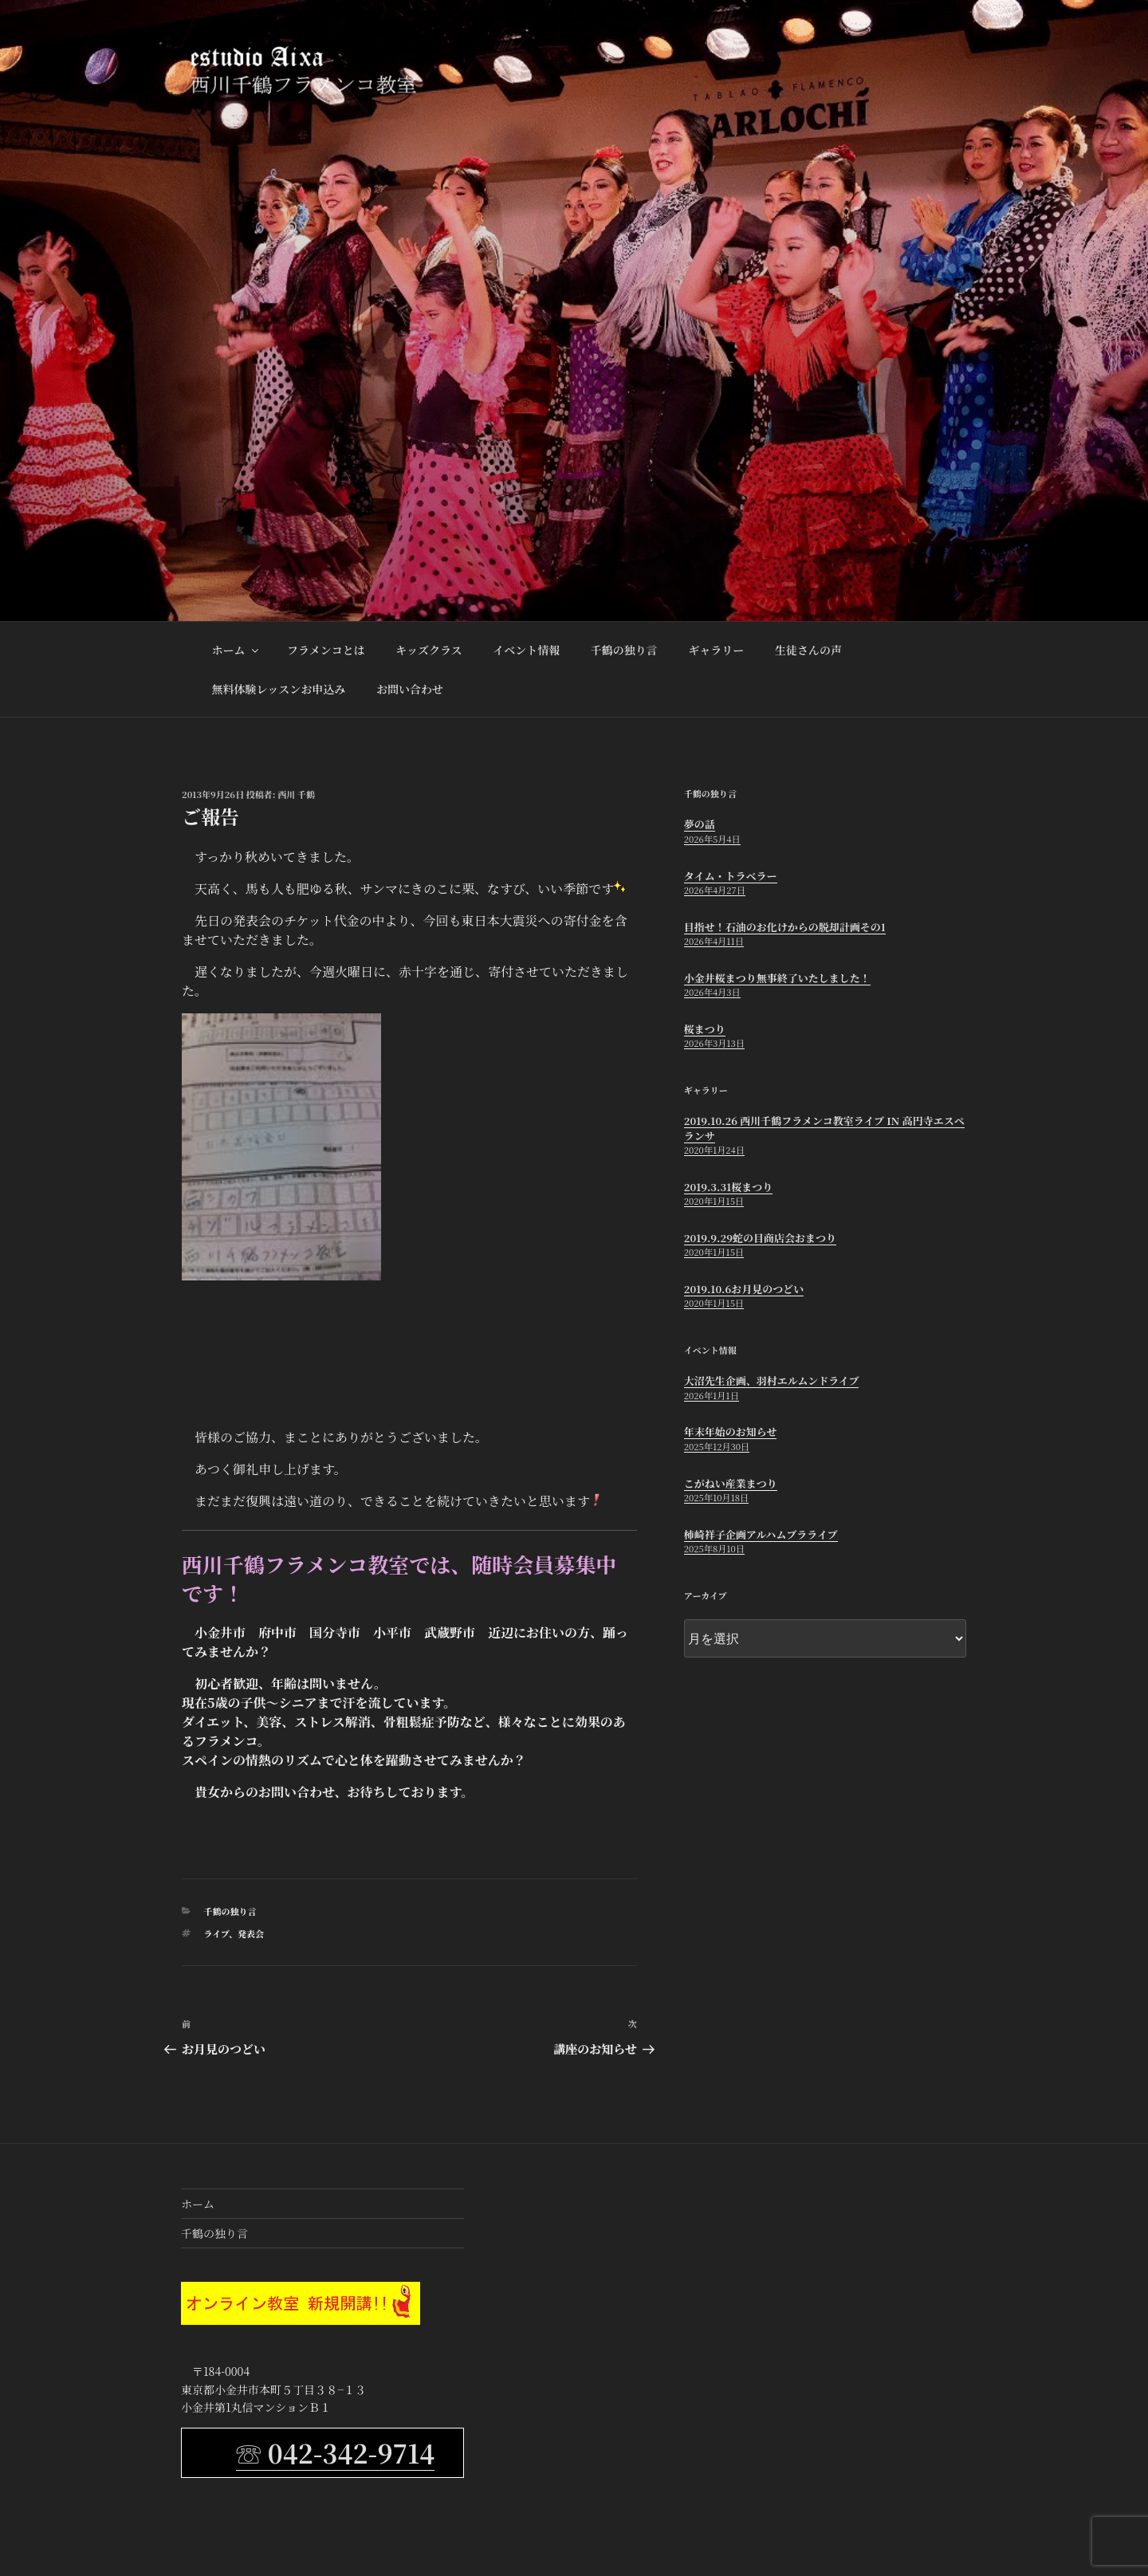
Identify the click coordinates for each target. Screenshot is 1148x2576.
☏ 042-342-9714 (335, 2452)
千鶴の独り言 (624, 650)
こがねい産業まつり (730, 1483)
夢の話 (699, 824)
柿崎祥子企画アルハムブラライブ (761, 1534)
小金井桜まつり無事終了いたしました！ (777, 977)
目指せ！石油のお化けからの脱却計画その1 (785, 926)
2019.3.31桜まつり (728, 1186)
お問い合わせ (409, 689)
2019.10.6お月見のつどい (744, 1288)
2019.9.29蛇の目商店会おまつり (760, 1237)
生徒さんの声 (808, 650)
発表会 (251, 1933)
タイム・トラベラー (730, 875)
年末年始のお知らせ (730, 1431)
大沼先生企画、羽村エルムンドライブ (771, 1380)
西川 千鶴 (296, 794)
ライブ (216, 1933)
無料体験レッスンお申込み (279, 689)
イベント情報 (526, 650)
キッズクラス (428, 650)
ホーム (236, 650)
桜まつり (704, 1028)
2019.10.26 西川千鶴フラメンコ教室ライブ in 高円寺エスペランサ (824, 1127)
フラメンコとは (326, 650)
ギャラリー (716, 650)
